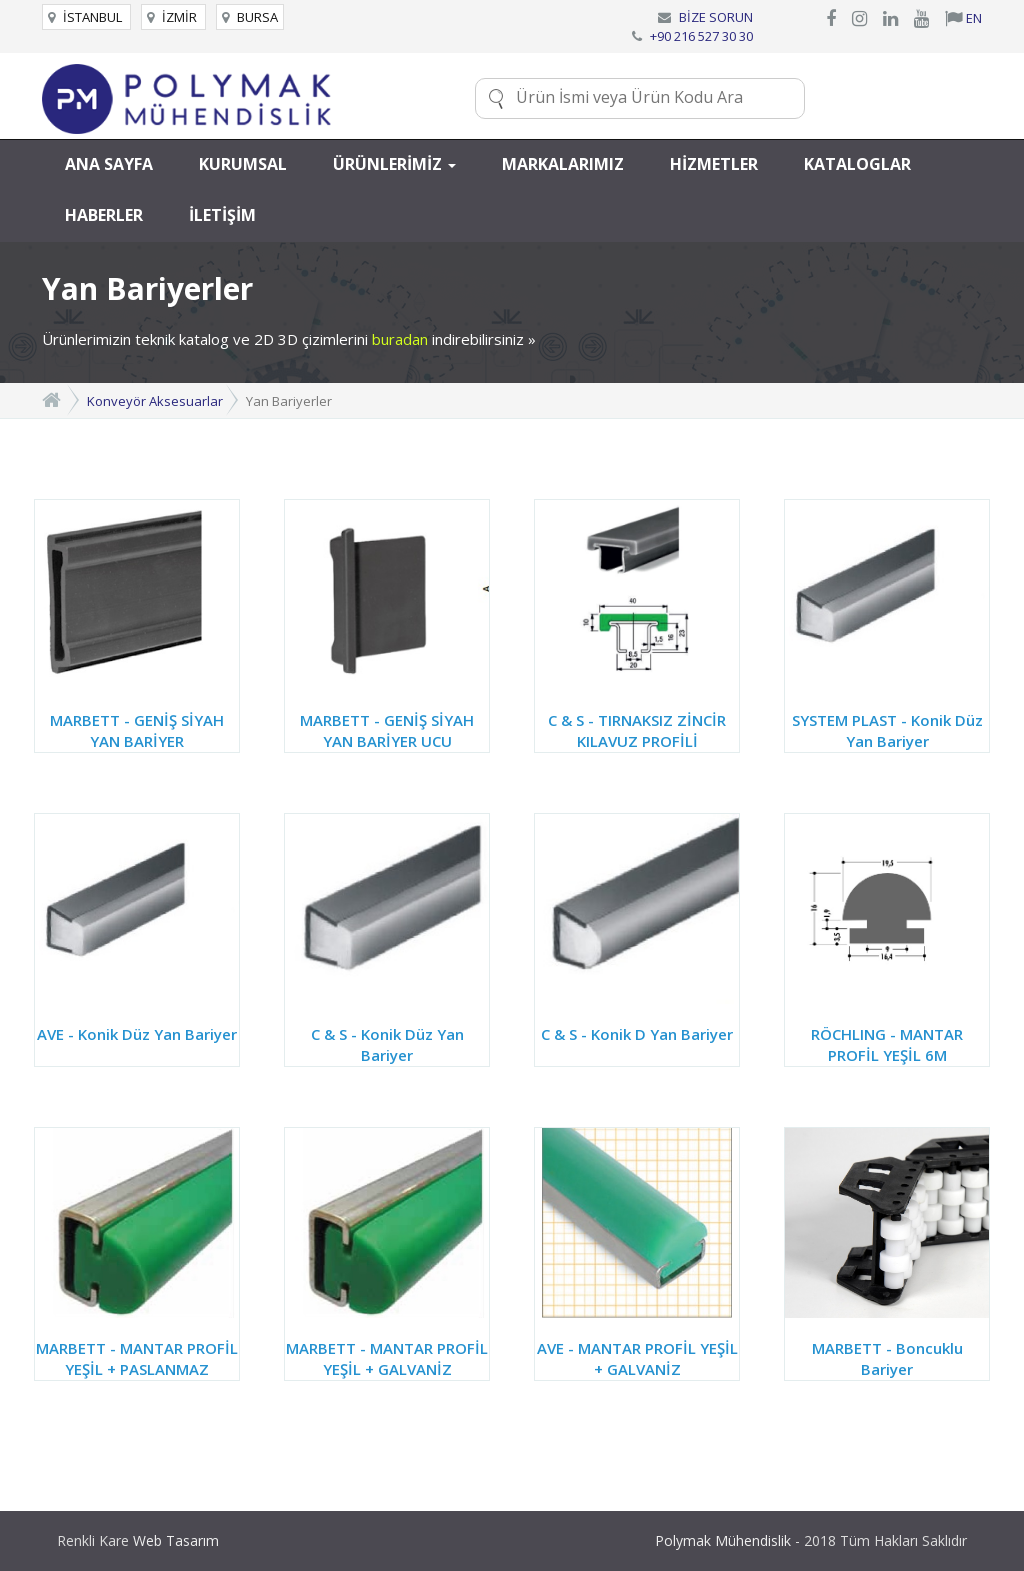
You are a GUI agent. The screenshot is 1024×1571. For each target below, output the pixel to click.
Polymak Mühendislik (723, 1540)
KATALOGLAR (857, 164)
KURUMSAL (243, 164)
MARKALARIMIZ (563, 164)
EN (963, 18)
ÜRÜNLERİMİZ (394, 164)
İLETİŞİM (222, 215)
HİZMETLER (714, 164)
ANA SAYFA (109, 164)
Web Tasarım (176, 1540)
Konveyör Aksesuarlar (155, 401)
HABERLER (104, 215)
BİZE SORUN (716, 17)
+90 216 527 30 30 (701, 36)
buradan (400, 339)
